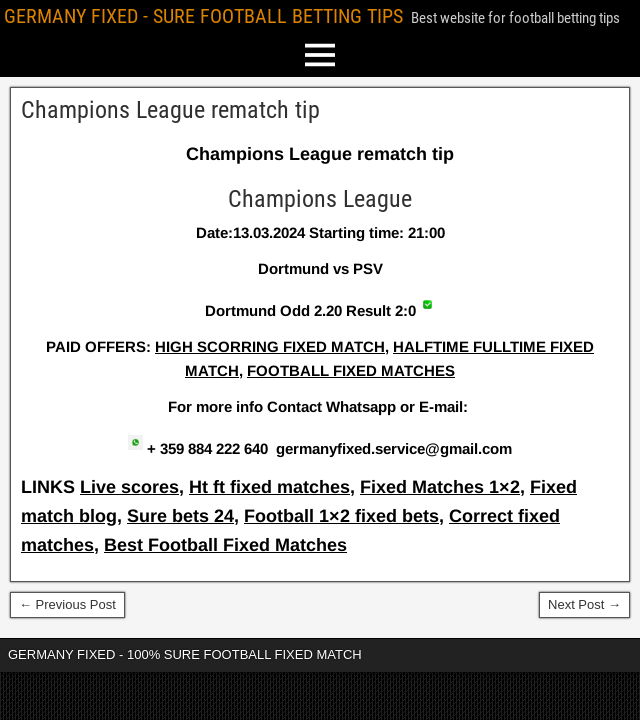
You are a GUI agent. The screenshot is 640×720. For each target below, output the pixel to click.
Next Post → (584, 604)
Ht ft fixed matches (269, 487)
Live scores (129, 487)
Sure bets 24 (180, 516)
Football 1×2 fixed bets (341, 516)
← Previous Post (67, 604)
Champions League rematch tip (170, 110)
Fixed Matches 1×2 (440, 487)
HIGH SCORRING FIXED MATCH (270, 346)
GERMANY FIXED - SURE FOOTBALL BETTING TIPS (203, 16)
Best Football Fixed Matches (225, 545)
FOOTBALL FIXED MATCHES (351, 370)
